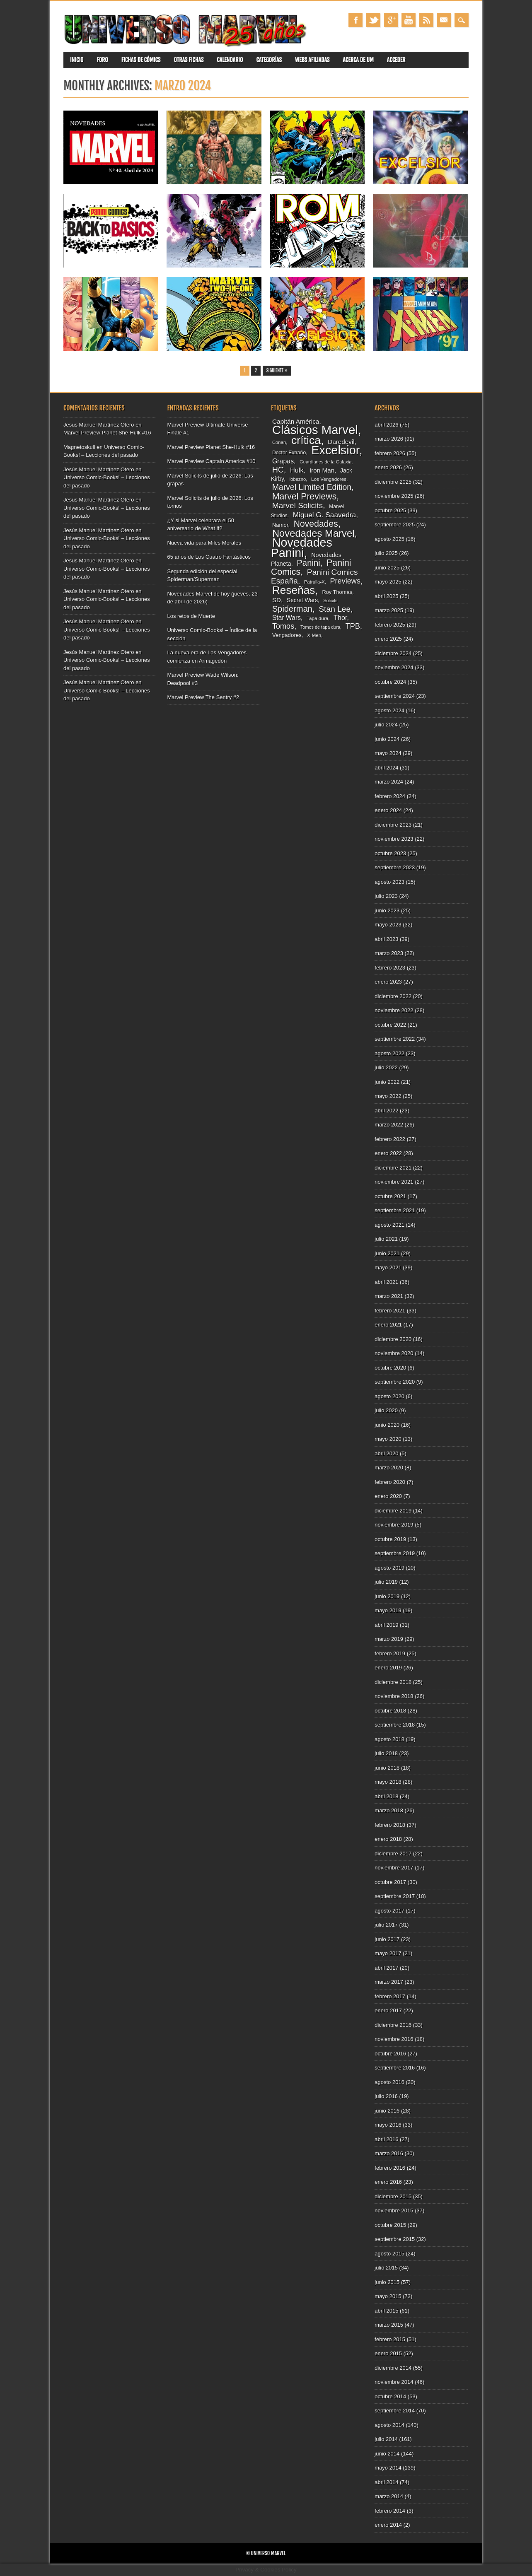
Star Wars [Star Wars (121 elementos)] (286, 617)
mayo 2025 (388, 582)
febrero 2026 (390, 453)
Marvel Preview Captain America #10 (211, 461)
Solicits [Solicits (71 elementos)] (330, 600)
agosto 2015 (389, 2253)
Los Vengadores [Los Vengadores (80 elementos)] (328, 479)
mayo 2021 (388, 1267)
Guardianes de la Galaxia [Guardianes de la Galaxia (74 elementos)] (325, 461)
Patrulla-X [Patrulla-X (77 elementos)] (314, 581)
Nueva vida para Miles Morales (204, 543)
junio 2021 (387, 1253)
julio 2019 (386, 1582)
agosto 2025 (389, 539)
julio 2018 (386, 1753)
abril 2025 (386, 596)
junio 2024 (387, 739)
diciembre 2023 (393, 825)
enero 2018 (388, 1839)
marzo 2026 (389, 439)
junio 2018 (387, 1768)
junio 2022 (387, 1082)
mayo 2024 (388, 753)
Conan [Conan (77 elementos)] (279, 442)
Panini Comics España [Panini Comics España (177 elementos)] (314, 577)
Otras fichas (188, 59)
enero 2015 (388, 2353)
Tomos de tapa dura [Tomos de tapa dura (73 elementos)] (320, 627)
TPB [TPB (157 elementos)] (353, 626)
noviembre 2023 (394, 839)
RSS (426, 20)
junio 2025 (387, 567)
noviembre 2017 (394, 1867)
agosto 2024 (389, 710)
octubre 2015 (390, 2225)
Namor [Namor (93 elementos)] (280, 525)
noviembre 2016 (394, 2039)
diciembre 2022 (393, 996)
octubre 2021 (390, 1196)
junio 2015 (387, 2282)
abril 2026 (386, 425)
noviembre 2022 (394, 1010)
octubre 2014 (390, 2396)
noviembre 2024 (394, 667)
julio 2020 (386, 1410)
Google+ (391, 20)
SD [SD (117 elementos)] (276, 599)
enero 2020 (388, 1496)
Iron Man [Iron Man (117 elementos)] (322, 470)
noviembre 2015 (394, 2210)
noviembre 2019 (394, 1525)
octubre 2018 (390, 1711)
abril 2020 (386, 1453)
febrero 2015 (390, 2339)
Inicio (76, 59)
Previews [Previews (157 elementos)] (345, 581)
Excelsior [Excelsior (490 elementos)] (335, 450)
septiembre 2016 (395, 2068)
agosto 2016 (389, 2082)
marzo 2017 (389, 1982)
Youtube (408, 20)
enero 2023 (388, 982)
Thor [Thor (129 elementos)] (340, 617)
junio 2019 (387, 1596)
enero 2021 (388, 1325)
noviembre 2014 (394, 2382)
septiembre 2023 (395, 867)
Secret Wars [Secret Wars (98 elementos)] (302, 600)
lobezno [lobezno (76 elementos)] (298, 479)
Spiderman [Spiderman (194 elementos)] (292, 608)
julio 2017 (386, 1925)
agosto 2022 (389, 1053)
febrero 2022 (390, 1139)
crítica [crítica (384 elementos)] (306, 440)
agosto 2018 (389, 1739)
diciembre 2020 (393, 1339)
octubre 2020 (390, 1368)
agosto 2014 (389, 2425)
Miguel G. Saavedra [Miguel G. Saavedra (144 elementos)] (324, 515)
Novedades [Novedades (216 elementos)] (316, 523)
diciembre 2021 (393, 1168)
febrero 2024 (390, 796)
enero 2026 (388, 467)
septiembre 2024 (395, 696)
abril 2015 (386, 2311)
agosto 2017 (389, 1911)
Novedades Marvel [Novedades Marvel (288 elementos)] (313, 533)
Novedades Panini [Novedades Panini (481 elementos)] (301, 548)
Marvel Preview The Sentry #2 (203, 697)
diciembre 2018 (393, 1682)
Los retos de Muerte (191, 616)
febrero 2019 (390, 1653)
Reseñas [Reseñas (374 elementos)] (293, 590)
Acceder (396, 59)
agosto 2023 (389, 882)
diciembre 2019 (393, 1510)
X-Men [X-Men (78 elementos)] (314, 635)
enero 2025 (388, 639)
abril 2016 (386, 2139)
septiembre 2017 (395, 1896)
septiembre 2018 (395, 1725)
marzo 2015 (389, 2325)
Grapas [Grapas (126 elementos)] (283, 461)
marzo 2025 (389, 610)
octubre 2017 (390, 1882)
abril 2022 (386, 1110)
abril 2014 (386, 2482)
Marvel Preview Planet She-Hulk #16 (107, 432)
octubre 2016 (390, 2053)
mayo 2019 (388, 1610)
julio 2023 (386, 896)
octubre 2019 (390, 1539)
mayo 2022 (388, 1096)
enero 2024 (388, 810)
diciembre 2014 (393, 2368)
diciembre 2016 (393, 2025)
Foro (102, 59)
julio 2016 (386, 2096)
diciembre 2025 (393, 482)
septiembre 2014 (395, 2410)
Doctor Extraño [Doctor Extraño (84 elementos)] (289, 453)
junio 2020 (387, 1425)
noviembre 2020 (394, 1353)
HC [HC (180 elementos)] (278, 469)
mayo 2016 (388, 2125)
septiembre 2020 (395, 1382)
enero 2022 (388, 1153)
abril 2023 (386, 939)
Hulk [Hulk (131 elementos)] (297, 470)
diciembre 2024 (393, 653)
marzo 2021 (389, 1296)
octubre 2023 (390, 853)
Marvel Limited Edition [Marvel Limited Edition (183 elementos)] (311, 487)
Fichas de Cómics (141, 59)
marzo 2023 (389, 953)
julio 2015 (386, 2268)
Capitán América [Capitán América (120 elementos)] (295, 421)
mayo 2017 (388, 1953)
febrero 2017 (390, 1996)
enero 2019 (388, 1667)
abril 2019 (386, 1625)
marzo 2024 (389, 782)
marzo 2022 (389, 1125)
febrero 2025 (390, 625)
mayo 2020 (388, 1439)
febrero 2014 (390, 2511)
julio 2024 (386, 724)
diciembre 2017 (393, 1853)
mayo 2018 (388, 1782)
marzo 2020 (389, 1467)
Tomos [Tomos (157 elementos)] (283, 626)
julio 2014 (386, 2439)
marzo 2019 (389, 1639)
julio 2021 (386, 1239)
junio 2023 (387, 910)
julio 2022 (386, 1067)
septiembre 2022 (395, 1039)
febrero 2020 (390, 1482)
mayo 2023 (388, 924)
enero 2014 (388, 2525)
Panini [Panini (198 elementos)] (308, 562)
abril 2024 (386, 768)
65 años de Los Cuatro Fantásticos (209, 557)
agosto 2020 (389, 1396)
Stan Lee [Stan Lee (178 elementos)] (335, 609)
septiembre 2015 (395, 2239)
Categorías (269, 59)
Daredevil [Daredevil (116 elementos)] (341, 441)
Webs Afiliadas (312, 59)
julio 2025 (386, 553)
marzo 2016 (389, 2153)
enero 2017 (388, 2010)
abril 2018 (386, 1796)
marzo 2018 (389, 1810)
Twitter (373, 20)
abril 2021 (386, 1282)
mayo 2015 (388, 2296)
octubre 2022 (390, 1025)
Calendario (230, 59)
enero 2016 (388, 2182)
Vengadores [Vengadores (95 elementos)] (287, 635)
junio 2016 (387, 2111)
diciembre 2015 (393, 2196)
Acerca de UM (358, 59)
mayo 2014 (388, 2468)
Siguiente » (277, 371)
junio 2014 (387, 2454)
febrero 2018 (390, 1825)
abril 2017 (386, 1968)
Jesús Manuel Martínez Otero (98, 425)
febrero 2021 (390, 1310)
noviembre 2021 (394, 1182)
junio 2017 (387, 1939)
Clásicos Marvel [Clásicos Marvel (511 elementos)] (315, 430)
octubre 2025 (390, 510)
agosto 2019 (389, 1568)
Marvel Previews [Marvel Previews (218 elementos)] (304, 496)
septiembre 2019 (395, 1553)
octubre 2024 (390, 682)
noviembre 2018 (394, 1696)
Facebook (355, 20)
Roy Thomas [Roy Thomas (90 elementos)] (337, 592)
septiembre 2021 (395, 1210)
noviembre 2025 (394, 496)
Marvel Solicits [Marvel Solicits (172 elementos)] (297, 505)
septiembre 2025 (395, 524)
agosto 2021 (389, 1225)
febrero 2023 (390, 968)
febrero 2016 (390, 2168)
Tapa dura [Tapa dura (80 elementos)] (317, 618)
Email (444, 20)
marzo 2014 (389, 2496)
